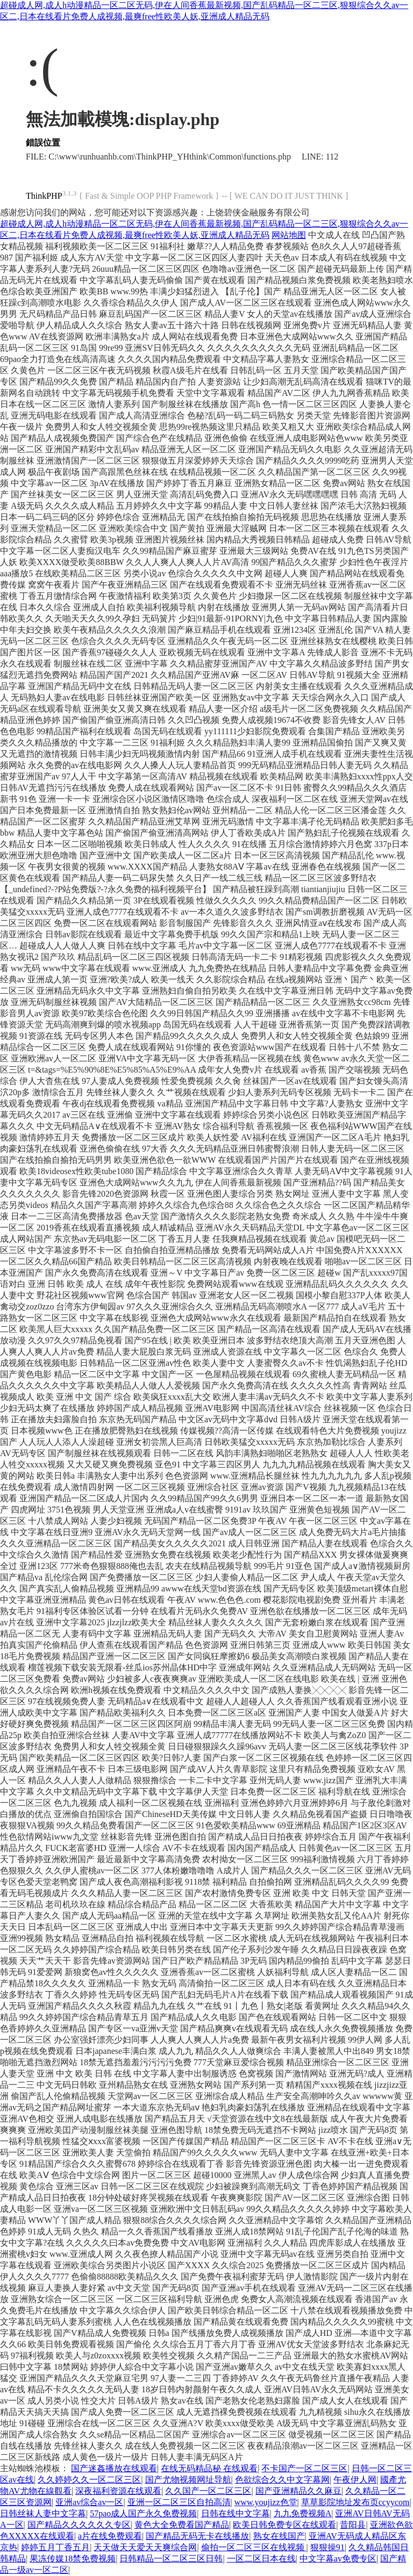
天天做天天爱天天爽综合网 (145, 2547)
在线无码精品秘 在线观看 (209, 2468)
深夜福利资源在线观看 (118, 2490)
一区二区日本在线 (261, 2558)
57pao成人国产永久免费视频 (143, 2513)
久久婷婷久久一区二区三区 (89, 2479)
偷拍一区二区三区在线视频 (254, 2547)
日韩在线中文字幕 (235, 2513)
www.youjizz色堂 (265, 2502)
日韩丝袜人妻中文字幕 (43, 2513)
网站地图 (289, 235)
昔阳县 (353, 2524)
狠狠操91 (327, 2547)
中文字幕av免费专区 (338, 2558)
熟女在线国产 (279, 2536)
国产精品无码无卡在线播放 (197, 2536)
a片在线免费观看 (110, 2536)
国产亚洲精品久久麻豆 (298, 2490)
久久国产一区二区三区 (208, 2490)
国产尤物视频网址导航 (188, 2479)
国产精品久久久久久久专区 (79, 2524)
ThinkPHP (44, 195)
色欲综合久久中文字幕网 (282, 2479)
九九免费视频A (303, 2513)
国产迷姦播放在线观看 (114, 2468)
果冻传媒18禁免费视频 (73, 2558)
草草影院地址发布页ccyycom (355, 2502)
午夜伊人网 (354, 2479)
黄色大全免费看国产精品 (181, 2524)
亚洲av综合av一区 (89, 2502)
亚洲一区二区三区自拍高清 (179, 2502)
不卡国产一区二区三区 (304, 2468)
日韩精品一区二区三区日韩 (171, 2558)
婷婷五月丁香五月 (55, 2547)
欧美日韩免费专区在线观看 (284, 2524)
